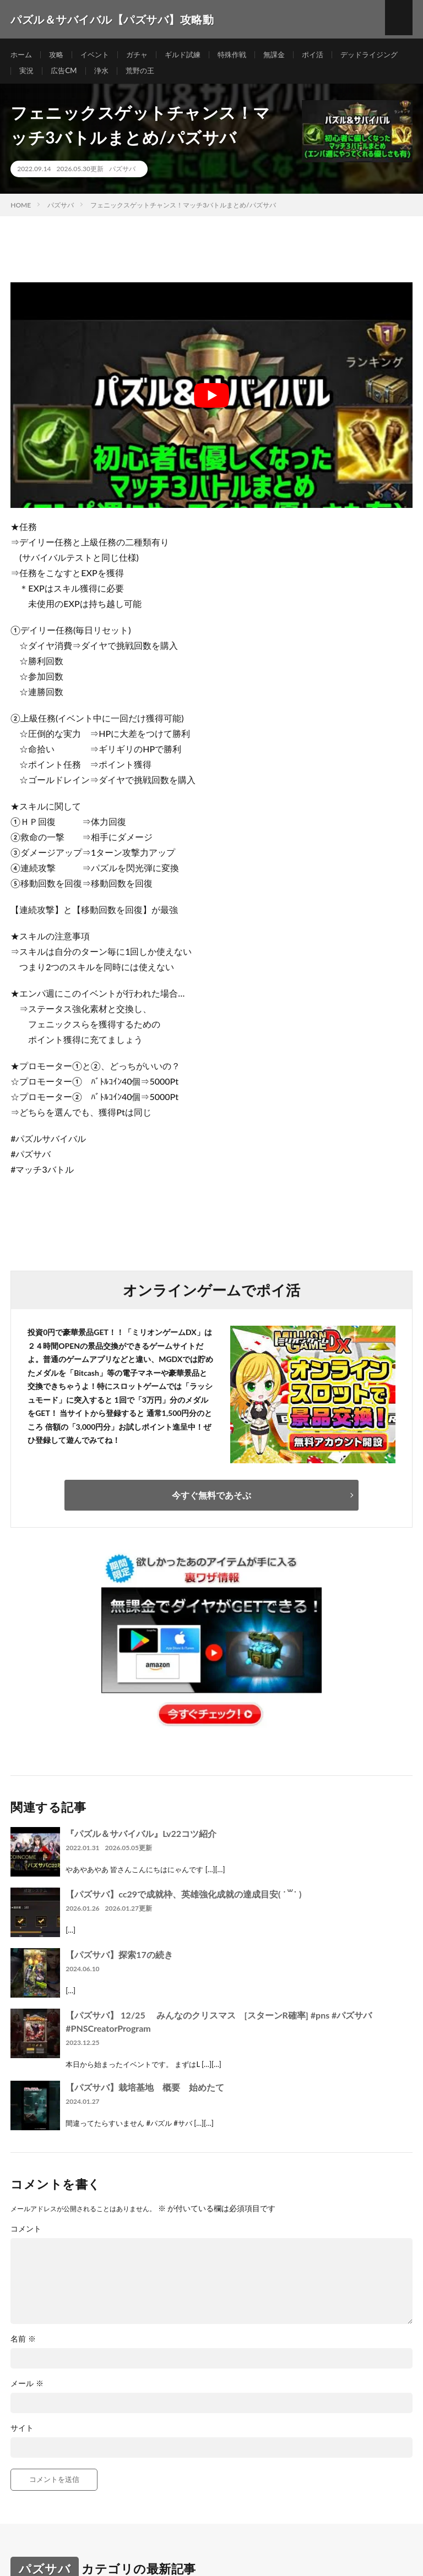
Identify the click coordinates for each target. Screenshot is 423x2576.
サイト (22, 2436)
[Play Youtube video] (211, 403)
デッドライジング (50, 75)
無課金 (286, 54)
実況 (105, 75)
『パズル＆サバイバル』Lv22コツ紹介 (141, 1841)
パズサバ (122, 177)
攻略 (58, 54)
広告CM (144, 75)
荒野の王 (223, 75)
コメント (25, 2237)
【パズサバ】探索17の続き (119, 1962)
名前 (23, 2347)
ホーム (22, 54)
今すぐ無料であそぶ (211, 1503)
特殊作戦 (242, 54)
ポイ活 (326, 54)
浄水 (183, 75)
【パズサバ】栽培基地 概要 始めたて (145, 2095)
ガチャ (142, 54)
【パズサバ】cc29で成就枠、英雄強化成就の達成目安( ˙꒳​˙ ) (183, 1901)
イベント (98, 54)
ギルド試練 (190, 54)
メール (27, 2391)
